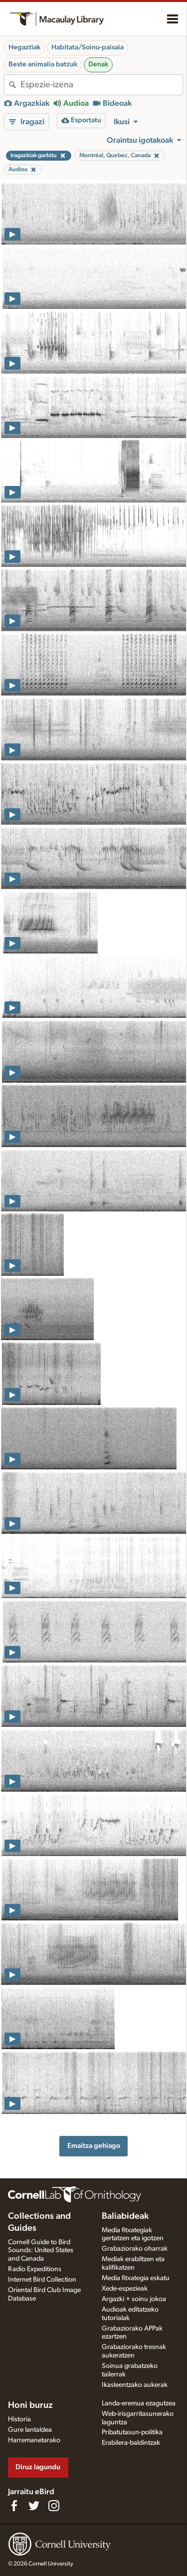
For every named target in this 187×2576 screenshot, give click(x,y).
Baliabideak (125, 2216)
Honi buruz (30, 2405)
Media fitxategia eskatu (136, 2278)
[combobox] (101, 85)
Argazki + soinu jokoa (134, 2299)
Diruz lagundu (37, 2467)
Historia (19, 2419)
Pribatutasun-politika (132, 2432)
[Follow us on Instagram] (54, 2506)
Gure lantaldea (30, 2429)
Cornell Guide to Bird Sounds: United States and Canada (40, 2251)
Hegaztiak (24, 47)
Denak (98, 64)
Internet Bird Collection (42, 2279)
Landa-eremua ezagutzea (139, 2403)
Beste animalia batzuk (42, 64)
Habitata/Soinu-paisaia (87, 47)
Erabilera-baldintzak (131, 2442)
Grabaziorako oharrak (135, 2248)
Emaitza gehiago (93, 2145)
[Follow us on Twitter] (34, 2506)
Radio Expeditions (34, 2269)
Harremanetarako (34, 2440)
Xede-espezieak (125, 2288)
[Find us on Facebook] (14, 2506)
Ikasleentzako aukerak (135, 2384)
